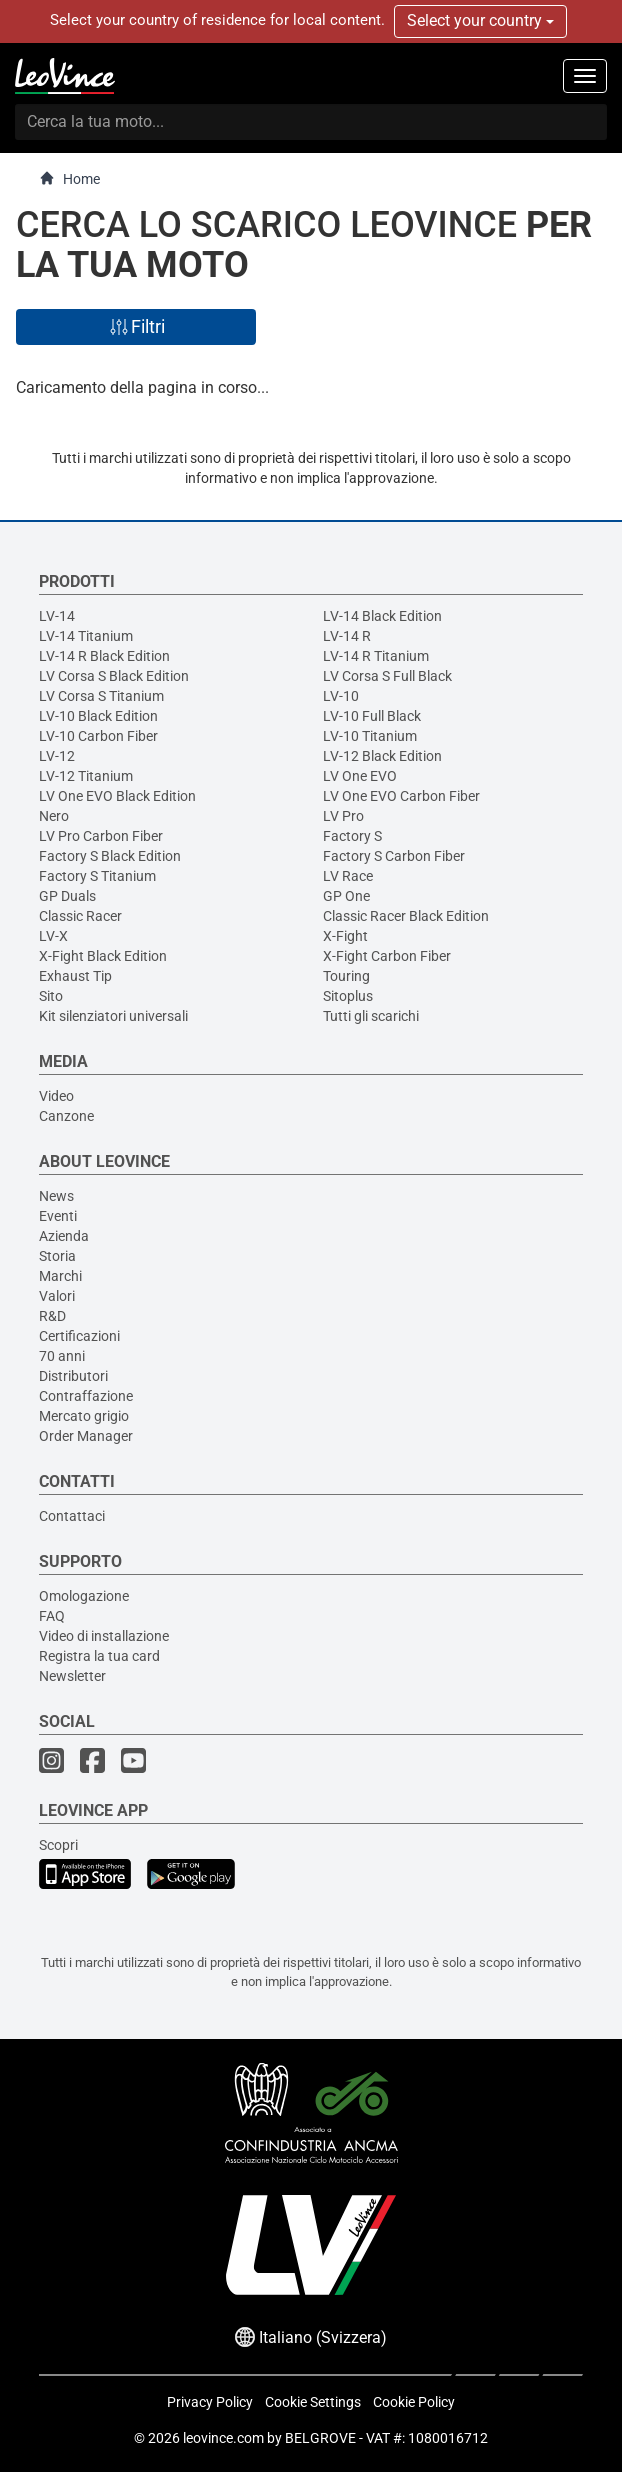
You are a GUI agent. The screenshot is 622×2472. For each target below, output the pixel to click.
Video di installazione (104, 1636)
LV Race (348, 876)
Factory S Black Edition (110, 856)
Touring (346, 976)
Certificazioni (79, 1336)
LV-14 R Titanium (376, 656)
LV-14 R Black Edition (104, 656)
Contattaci (72, 1516)
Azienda (64, 1236)
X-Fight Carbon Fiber (387, 956)
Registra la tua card (99, 1656)
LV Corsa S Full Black (387, 676)
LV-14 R (347, 636)
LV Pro (343, 816)
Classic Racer (80, 916)
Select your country (480, 20)
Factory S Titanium (97, 876)
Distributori (73, 1376)
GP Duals (67, 896)
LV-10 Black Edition (98, 716)
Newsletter (72, 1676)
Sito (51, 996)
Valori (57, 1296)
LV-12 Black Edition (382, 756)
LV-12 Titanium (86, 776)
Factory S (352, 836)
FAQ (52, 1616)
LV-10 (341, 696)
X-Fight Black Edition (103, 956)
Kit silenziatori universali (113, 1016)
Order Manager (86, 1436)
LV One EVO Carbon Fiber (401, 796)
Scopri (58, 1845)
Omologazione (84, 1596)
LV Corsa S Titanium (101, 696)
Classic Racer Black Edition (406, 916)
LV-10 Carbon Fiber (98, 736)
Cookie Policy (414, 2402)
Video (56, 1096)
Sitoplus (348, 996)
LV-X (53, 936)
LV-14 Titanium (86, 636)
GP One (346, 896)
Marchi (60, 1276)
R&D (52, 1316)
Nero (54, 816)
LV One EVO (360, 776)
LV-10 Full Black (372, 716)
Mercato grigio (84, 1416)
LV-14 (57, 616)
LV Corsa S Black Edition (114, 676)
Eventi (58, 1216)
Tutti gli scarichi (371, 1016)
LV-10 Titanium (370, 736)
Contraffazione (86, 1396)
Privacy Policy (210, 2402)
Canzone (66, 1116)
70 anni (62, 1356)
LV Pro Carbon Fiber (101, 836)
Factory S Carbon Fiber (394, 856)
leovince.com (223, 2438)
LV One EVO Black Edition (117, 796)
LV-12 (57, 756)
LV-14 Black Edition (382, 616)
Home (69, 178)
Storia (57, 1256)
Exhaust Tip (75, 976)
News (56, 1196)
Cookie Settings (313, 2402)
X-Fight (345, 936)
